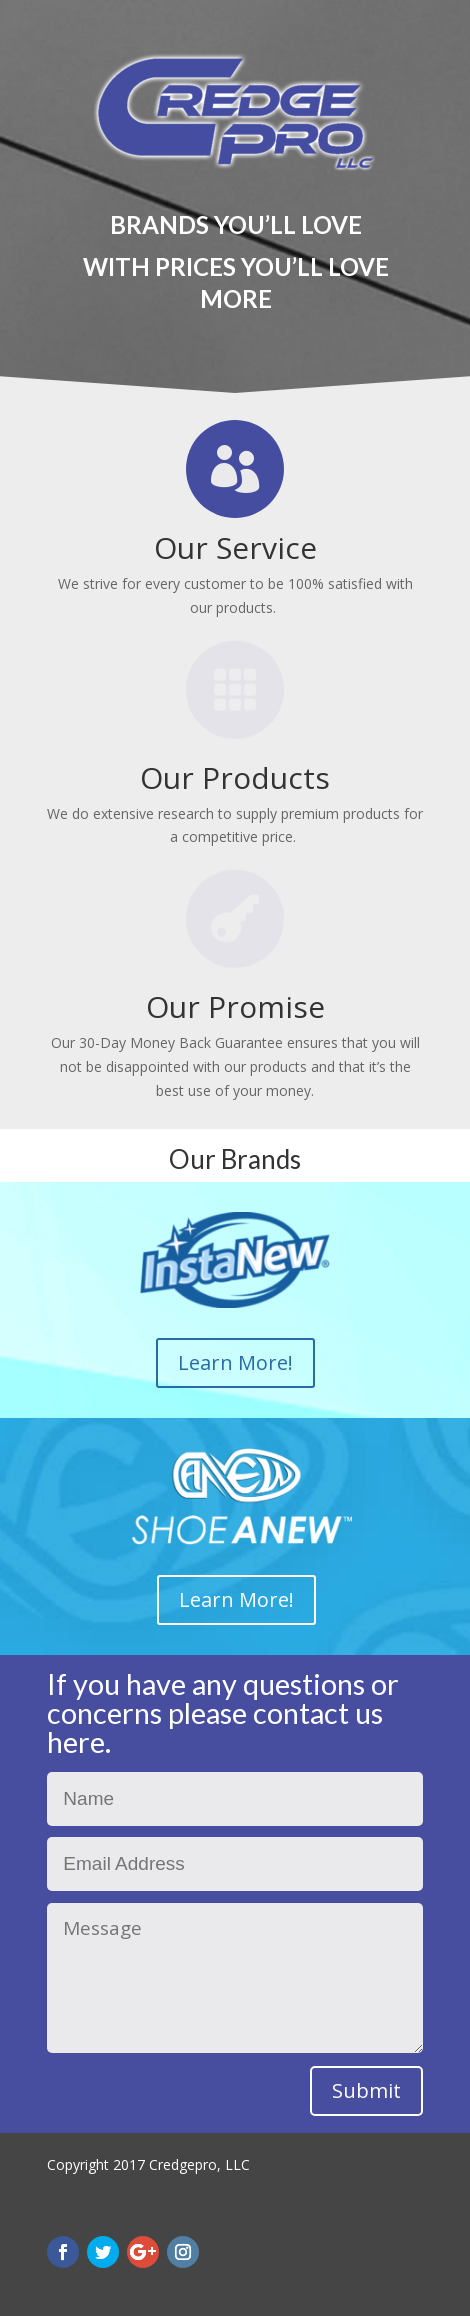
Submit (366, 2090)
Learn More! (235, 1362)
